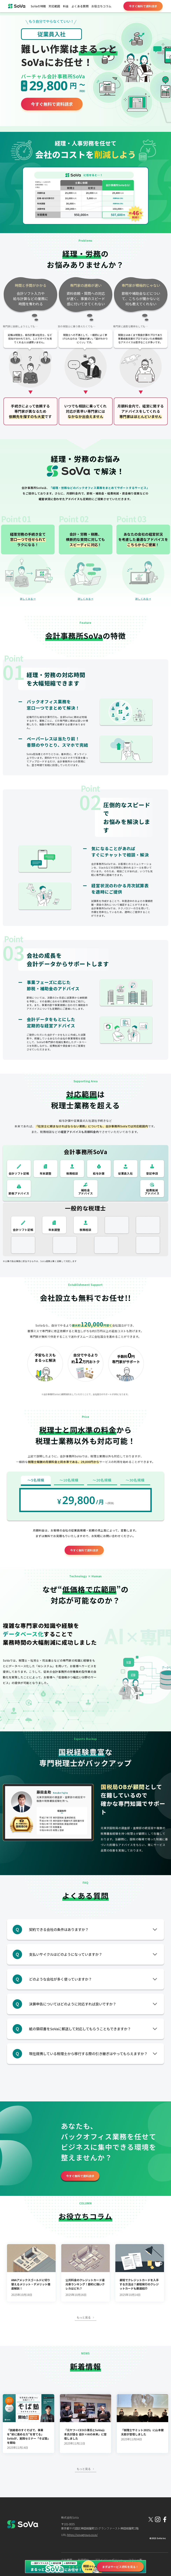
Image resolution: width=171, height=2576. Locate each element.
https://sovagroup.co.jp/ (82, 2535)
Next (52, 42)
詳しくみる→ (28, 599)
